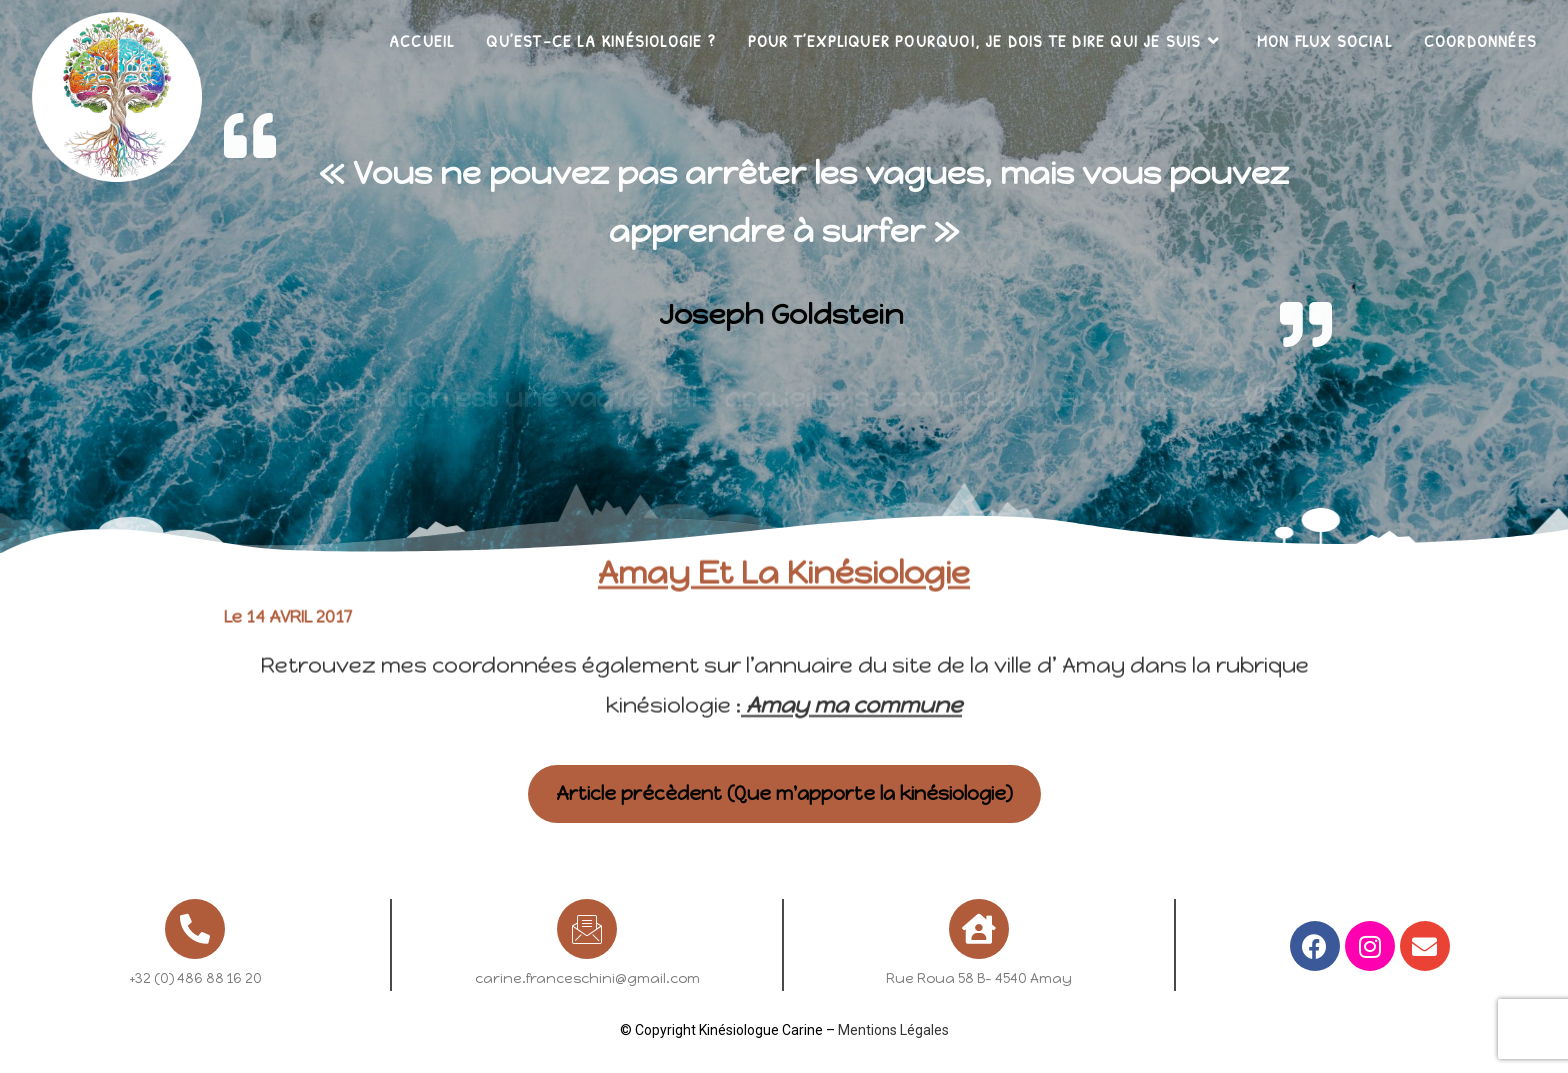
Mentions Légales (893, 1030)
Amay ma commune (851, 669)
